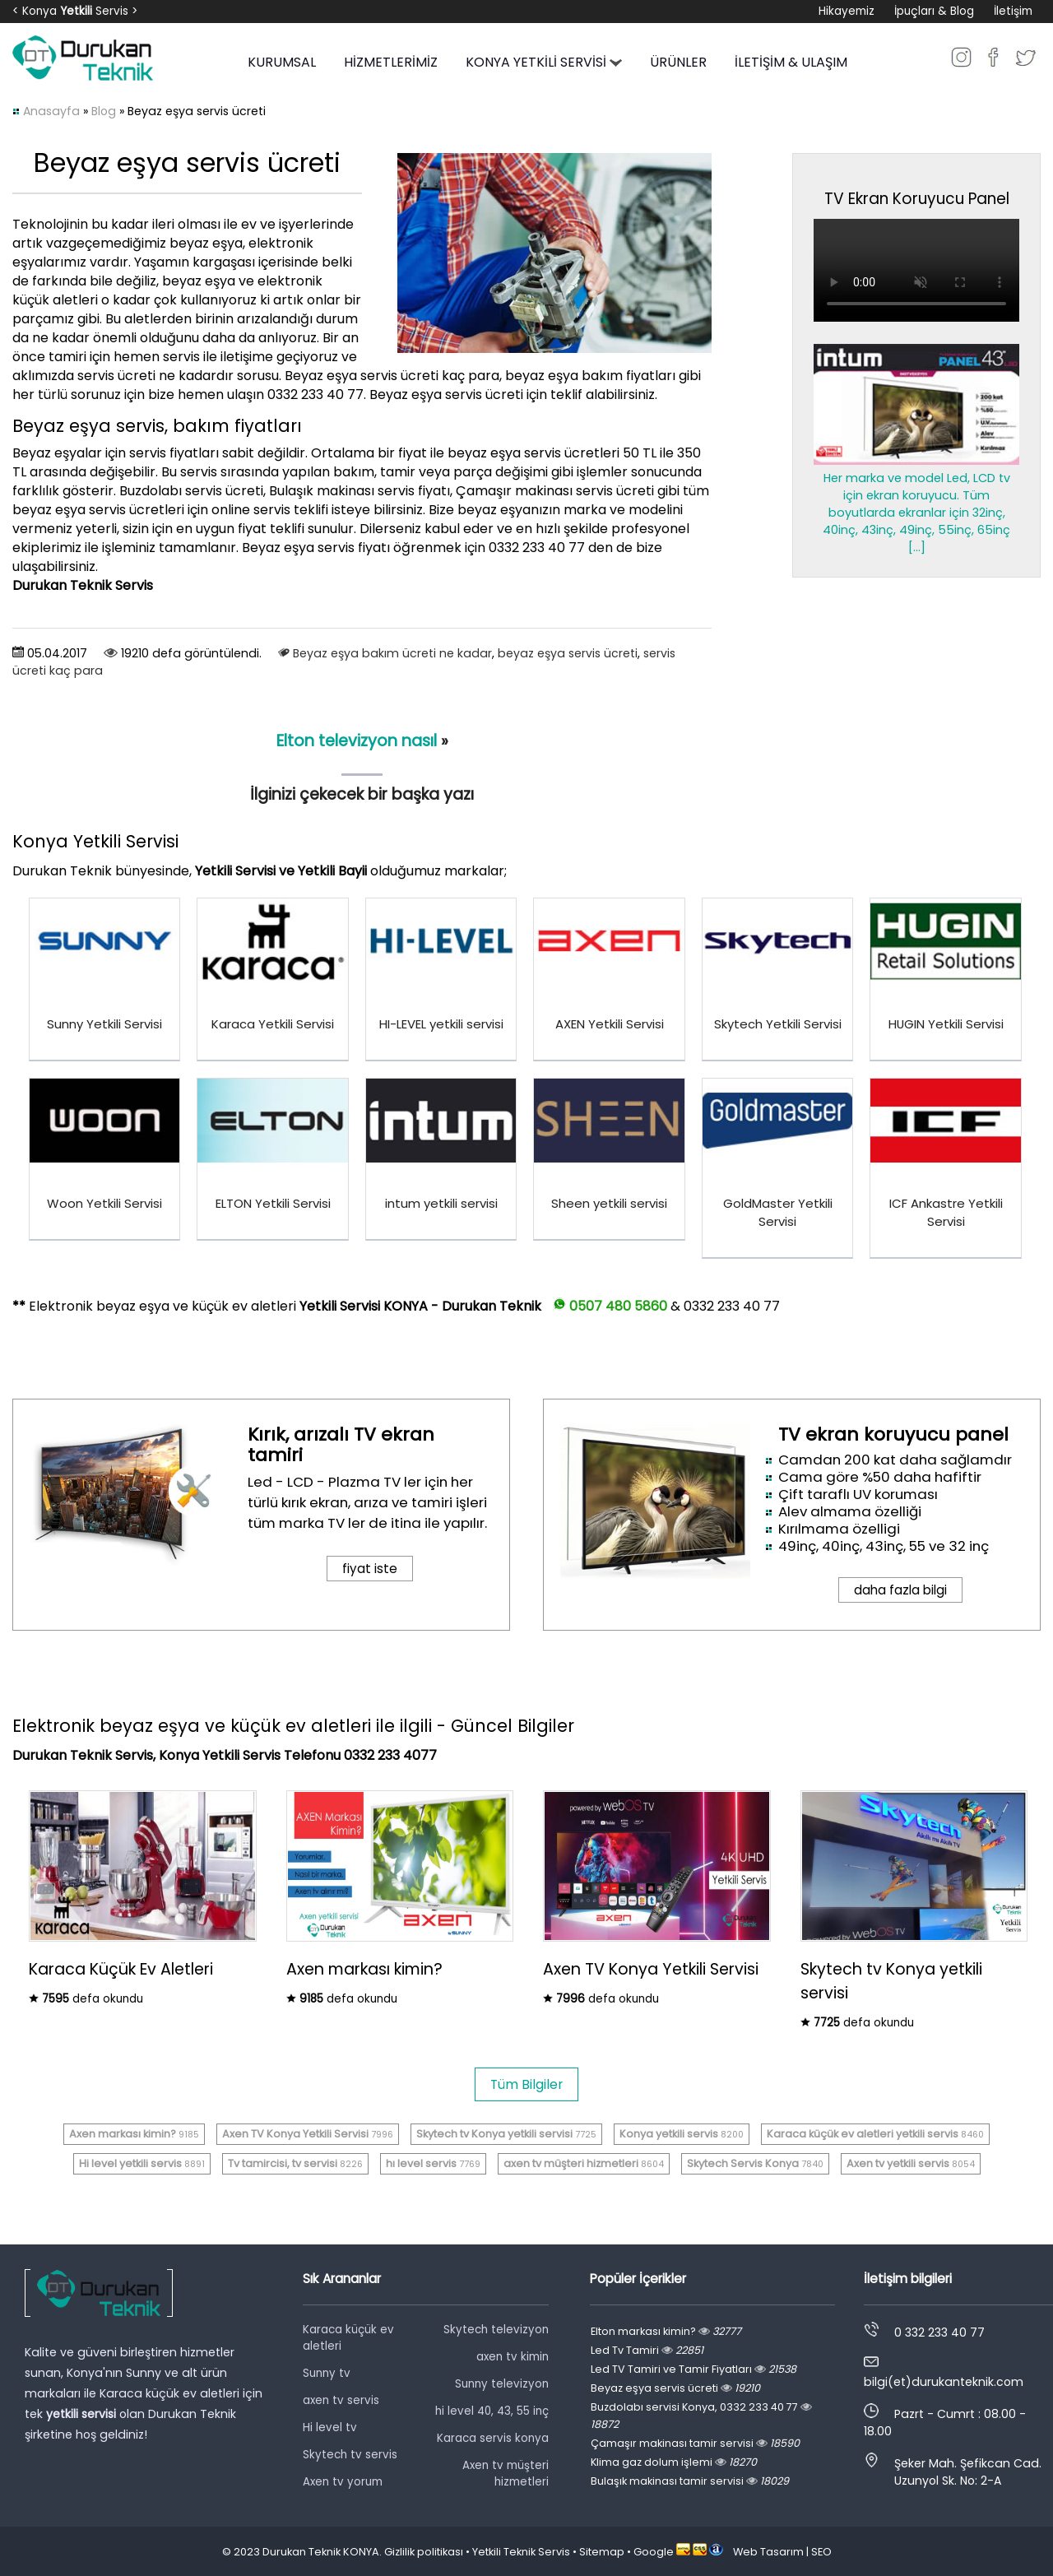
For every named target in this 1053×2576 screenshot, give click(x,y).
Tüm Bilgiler (526, 2084)
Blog (103, 111)
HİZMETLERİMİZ (391, 62)
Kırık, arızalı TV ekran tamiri (341, 1445)
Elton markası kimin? (666, 2331)
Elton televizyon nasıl (356, 741)
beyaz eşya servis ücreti (568, 653)
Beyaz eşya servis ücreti (675, 2388)
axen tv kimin (512, 2357)
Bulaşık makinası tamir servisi (690, 2481)
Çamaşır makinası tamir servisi (695, 2443)
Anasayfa (51, 111)
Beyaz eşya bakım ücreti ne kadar (392, 653)
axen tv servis (341, 2400)
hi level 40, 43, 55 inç (492, 2411)
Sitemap (601, 2552)
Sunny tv (326, 2373)
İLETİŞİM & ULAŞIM (791, 62)
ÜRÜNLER (678, 62)
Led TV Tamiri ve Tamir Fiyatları (693, 2369)
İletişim (1013, 11)
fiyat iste (369, 1568)
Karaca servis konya (493, 2438)
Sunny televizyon (502, 2384)
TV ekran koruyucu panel (893, 1434)
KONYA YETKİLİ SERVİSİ (544, 62)
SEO (821, 2552)
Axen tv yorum (343, 2482)
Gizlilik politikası (423, 2552)
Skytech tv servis (350, 2454)
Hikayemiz (846, 11)
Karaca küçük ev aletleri (348, 2338)
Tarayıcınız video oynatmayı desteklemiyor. (916, 270)
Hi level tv (330, 2427)
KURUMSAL (282, 62)
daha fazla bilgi (900, 1590)
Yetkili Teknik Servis (521, 2552)
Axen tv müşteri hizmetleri (505, 2474)
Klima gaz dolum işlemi (674, 2462)
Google (653, 2552)
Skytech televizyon (496, 2329)
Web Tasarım (768, 2552)
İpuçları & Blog (934, 11)
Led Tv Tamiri (647, 2350)
